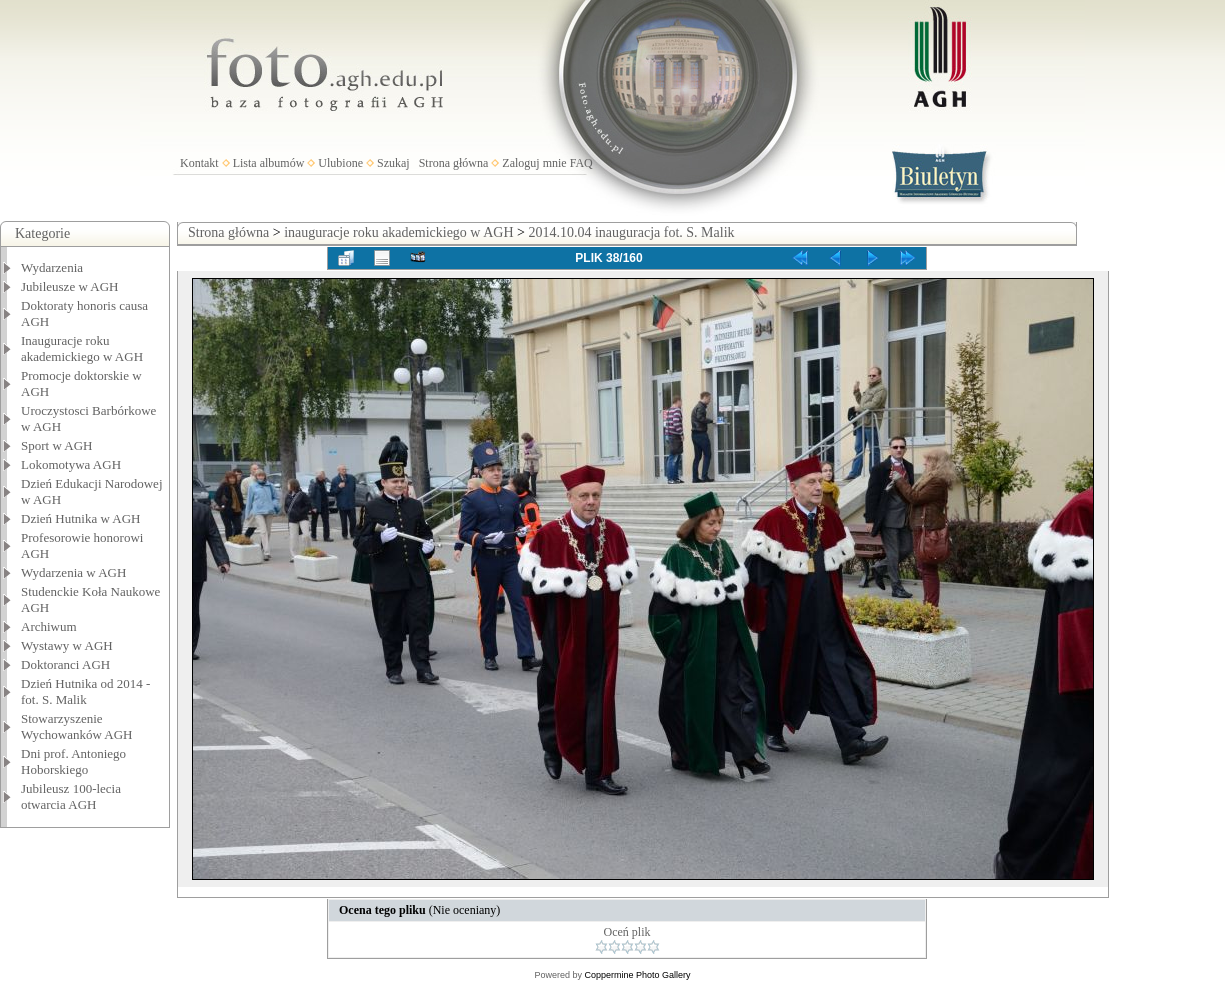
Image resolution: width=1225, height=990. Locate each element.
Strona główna (454, 163)
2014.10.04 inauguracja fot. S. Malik (631, 232)
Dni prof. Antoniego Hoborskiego (73, 761)
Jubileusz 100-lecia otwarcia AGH (71, 796)
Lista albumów (269, 163)
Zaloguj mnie (534, 163)
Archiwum (49, 626)
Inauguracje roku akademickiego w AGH (82, 348)
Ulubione (340, 163)
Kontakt (199, 163)
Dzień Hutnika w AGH (81, 518)
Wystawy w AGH (67, 645)
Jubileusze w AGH (70, 286)
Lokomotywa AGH (71, 464)
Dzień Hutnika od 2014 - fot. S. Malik (85, 691)
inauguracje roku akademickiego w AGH (398, 232)
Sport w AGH (57, 445)
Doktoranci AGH (65, 664)
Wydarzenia (52, 267)
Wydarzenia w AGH (73, 572)
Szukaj (393, 163)
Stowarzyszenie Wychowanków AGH (77, 726)
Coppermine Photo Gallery (637, 975)
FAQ (581, 163)
